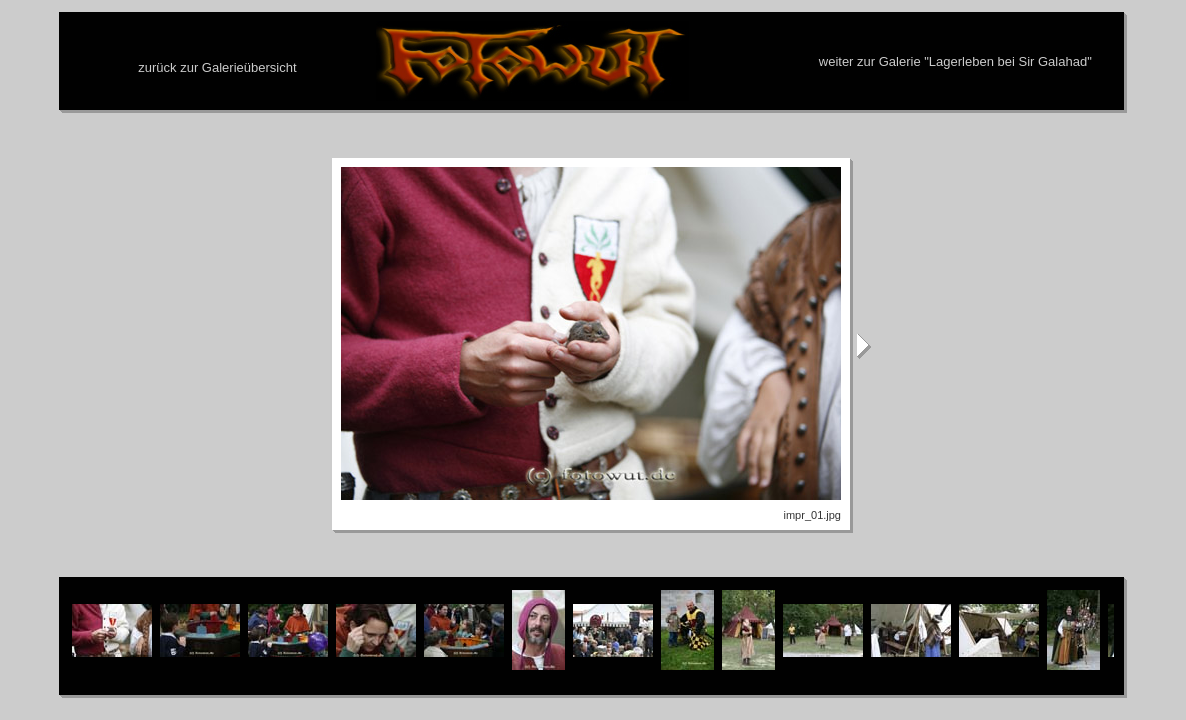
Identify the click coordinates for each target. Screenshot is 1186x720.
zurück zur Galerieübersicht (217, 67)
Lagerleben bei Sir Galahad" (1010, 61)
